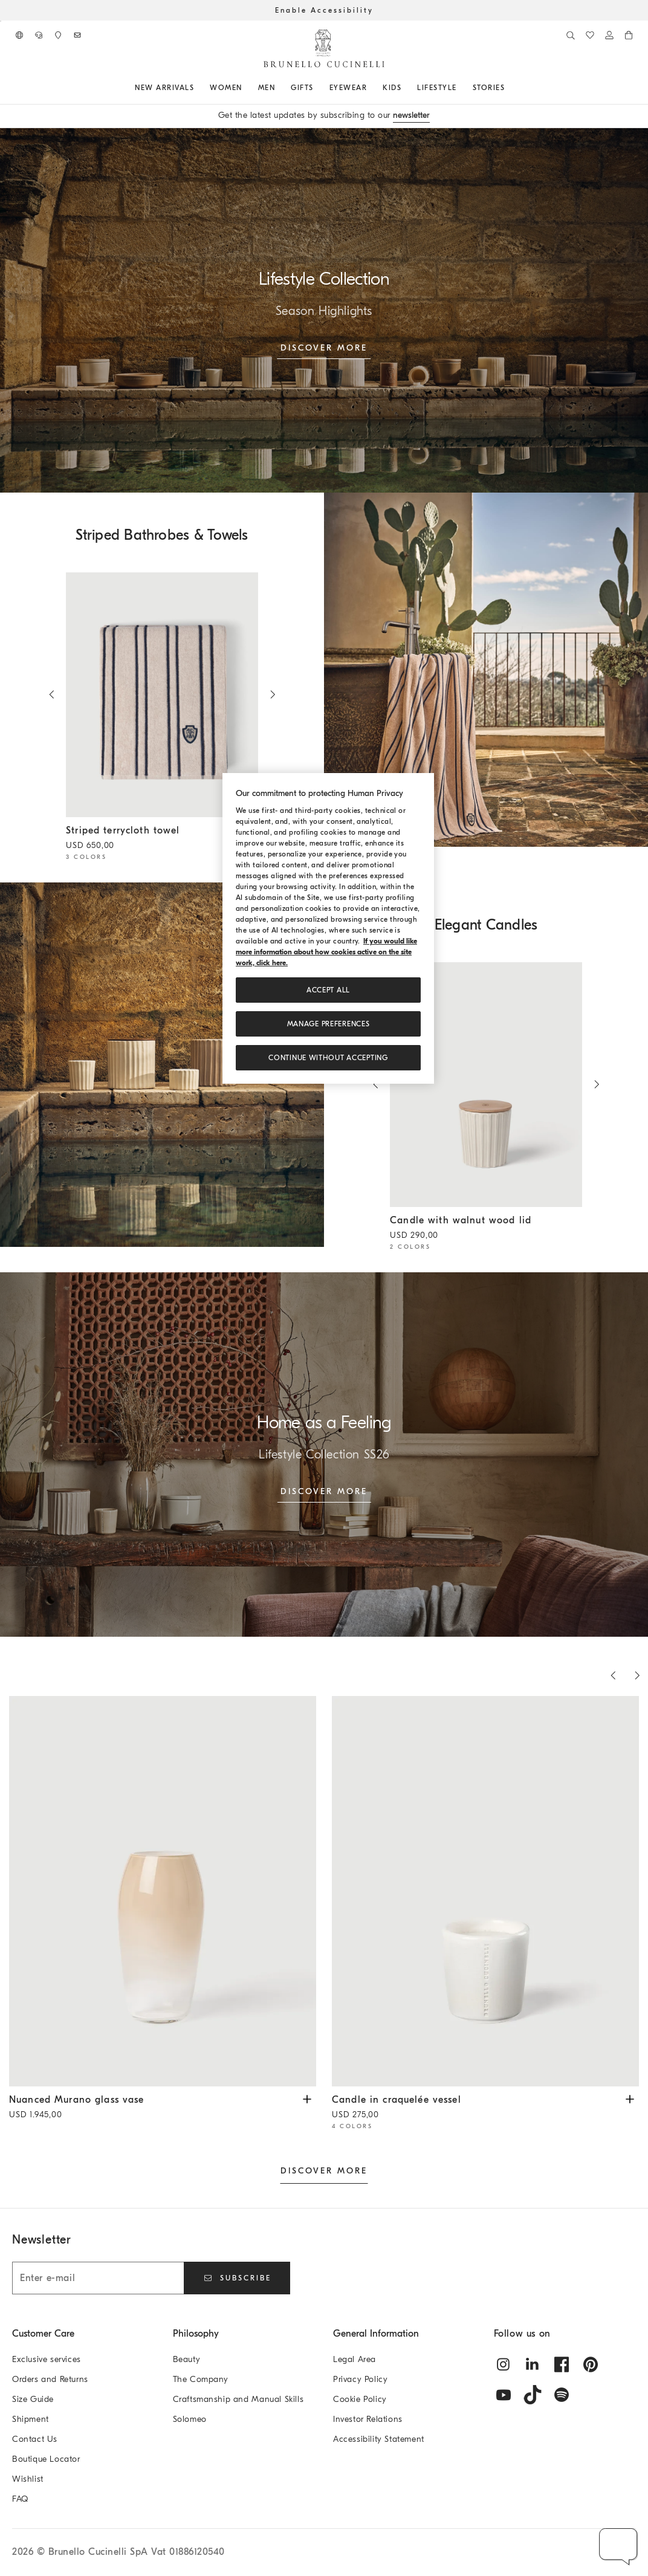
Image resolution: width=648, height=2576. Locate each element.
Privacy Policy (360, 2379)
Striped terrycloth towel (153, 839)
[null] (486, 670)
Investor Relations (368, 2419)
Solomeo (190, 2419)
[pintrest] (590, 2364)
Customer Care (43, 2333)
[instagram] (503, 2364)
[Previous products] (613, 1675)
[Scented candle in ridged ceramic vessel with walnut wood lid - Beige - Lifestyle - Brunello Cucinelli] (486, 1084)
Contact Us (34, 2439)
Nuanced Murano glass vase (153, 2108)
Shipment (30, 2419)
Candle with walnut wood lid (477, 1229)
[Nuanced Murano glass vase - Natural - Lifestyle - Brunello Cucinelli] (162, 1891)
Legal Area (354, 2359)
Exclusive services (46, 2359)
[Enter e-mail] (98, 2278)
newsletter (411, 115)
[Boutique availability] (58, 35)
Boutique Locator (46, 2459)
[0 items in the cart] (628, 35)
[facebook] (561, 2364)
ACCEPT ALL (328, 990)
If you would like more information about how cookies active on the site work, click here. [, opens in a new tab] (326, 952)
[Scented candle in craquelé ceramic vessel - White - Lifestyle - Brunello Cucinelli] (485, 1891)
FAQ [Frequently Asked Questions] (20, 2499)
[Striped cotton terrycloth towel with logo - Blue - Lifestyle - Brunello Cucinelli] (162, 694)
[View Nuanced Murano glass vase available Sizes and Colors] (307, 2098)
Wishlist (28, 2479)
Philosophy (196, 2333)
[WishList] (590, 35)
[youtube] (503, 2394)
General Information (376, 2333)
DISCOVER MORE (324, 2171)
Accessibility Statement (378, 2439)
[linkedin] (532, 2364)
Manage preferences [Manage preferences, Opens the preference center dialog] (328, 1024)
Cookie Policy (360, 2399)
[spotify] (561, 2394)
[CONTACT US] (39, 35)
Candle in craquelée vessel (476, 2108)
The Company (201, 2379)
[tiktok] (532, 2394)
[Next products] (637, 1675)
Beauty (187, 2359)
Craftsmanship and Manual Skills (238, 2399)
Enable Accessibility (324, 10)
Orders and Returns (50, 2379)
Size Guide (33, 2399)
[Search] (570, 35)
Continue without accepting (327, 1057)
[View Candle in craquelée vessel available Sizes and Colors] (630, 2098)
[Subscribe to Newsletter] (77, 35)
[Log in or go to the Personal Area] (609, 35)
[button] (618, 2546)
